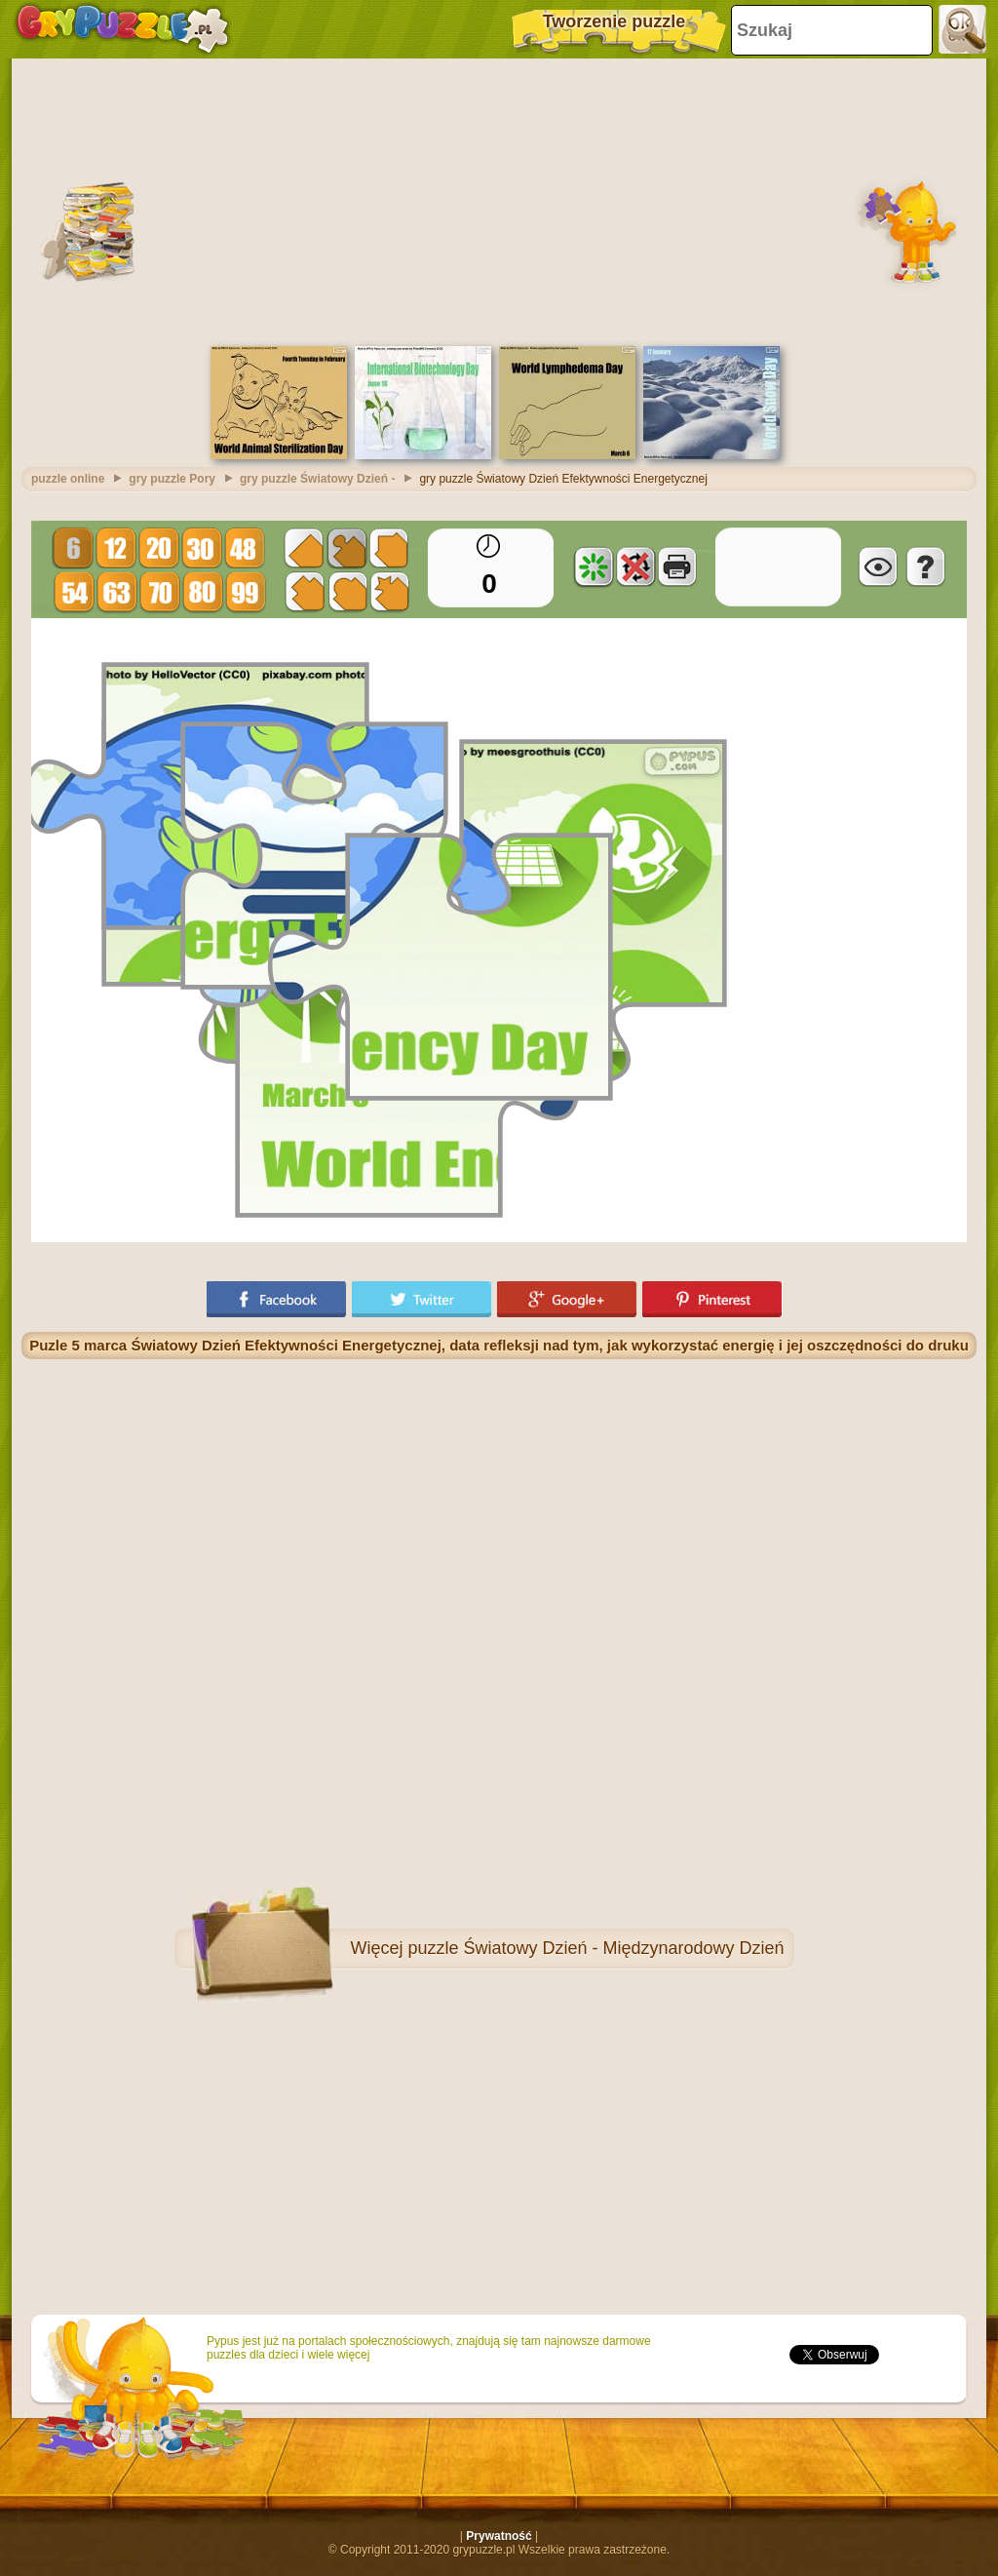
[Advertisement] (499, 199)
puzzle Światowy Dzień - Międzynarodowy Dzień (595, 1948)
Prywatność (498, 2536)
